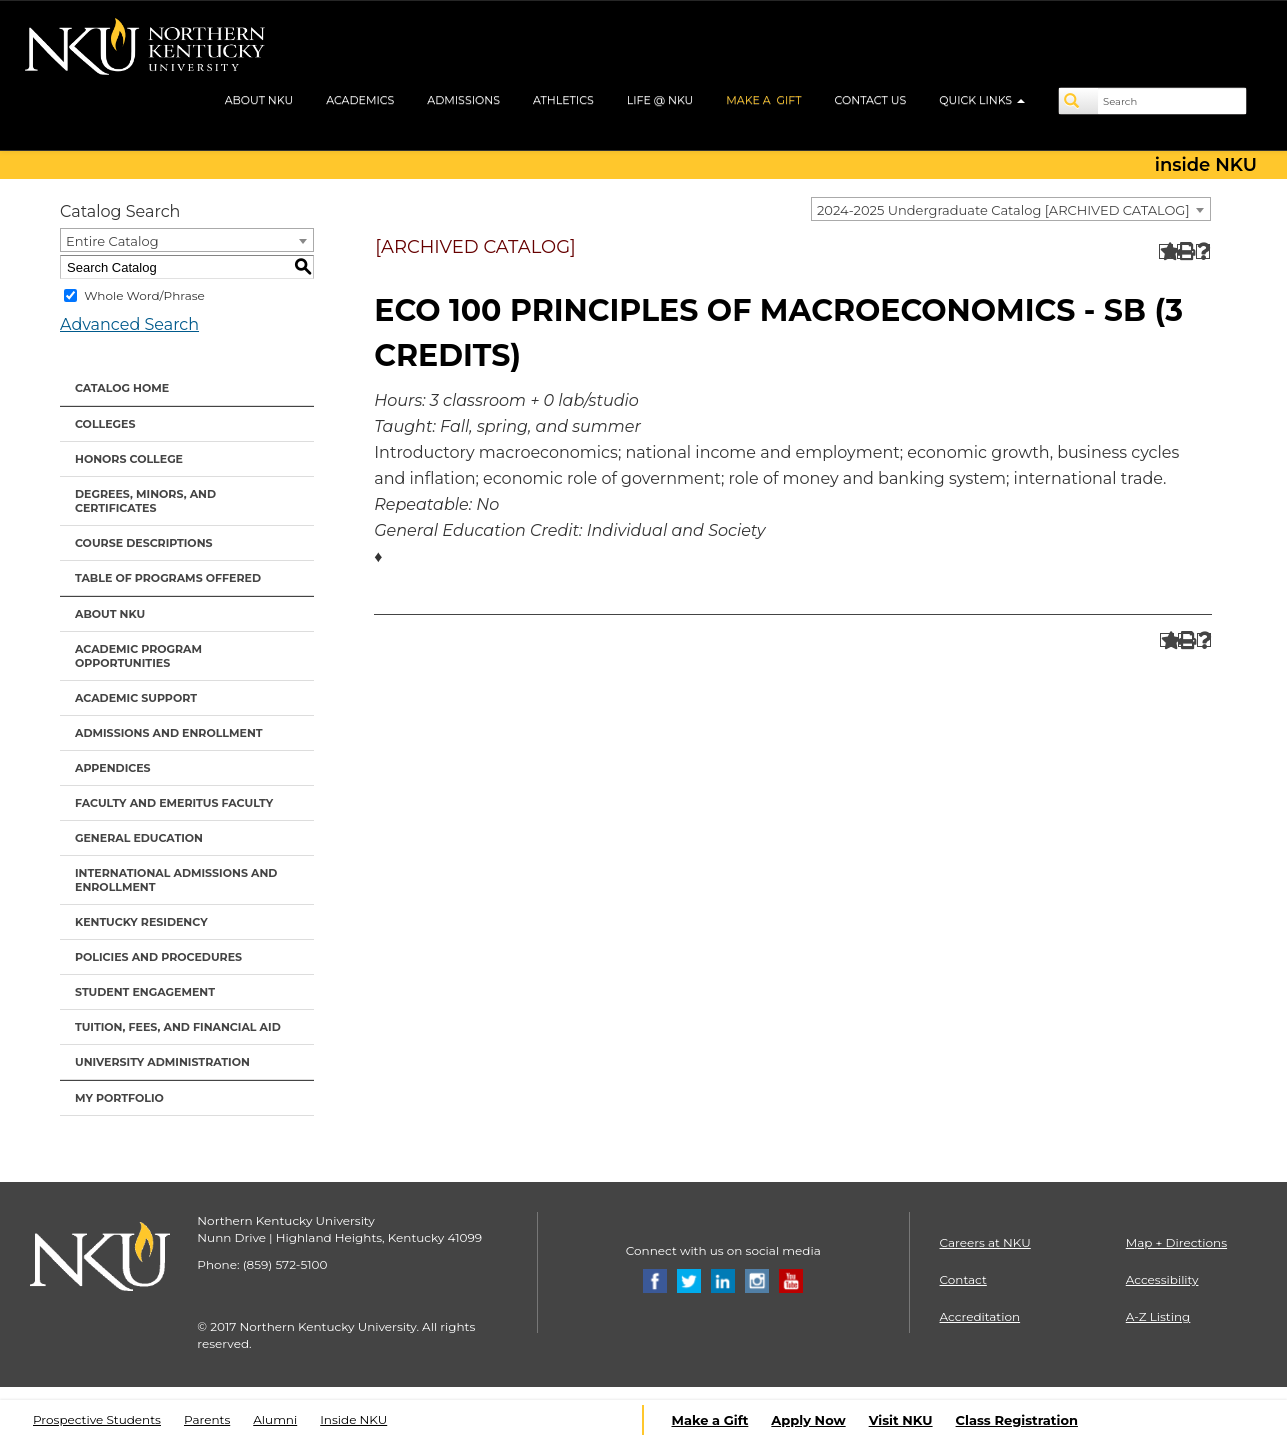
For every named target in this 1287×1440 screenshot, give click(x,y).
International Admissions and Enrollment (176, 880)
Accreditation (980, 1316)
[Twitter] (689, 1279)
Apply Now (808, 1420)
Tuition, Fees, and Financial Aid (178, 1027)
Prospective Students (97, 1419)
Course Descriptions (144, 543)
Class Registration (1017, 1420)
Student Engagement (145, 992)
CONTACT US (871, 100)
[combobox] (1011, 209)
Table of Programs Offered (168, 578)
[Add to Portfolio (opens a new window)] (1166, 251)
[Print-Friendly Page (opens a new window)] (1184, 251)
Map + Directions (1176, 1242)
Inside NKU (353, 1419)
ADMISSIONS (463, 100)
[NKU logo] (145, 50)
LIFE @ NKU (660, 100)
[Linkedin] (723, 1279)
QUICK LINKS (982, 100)
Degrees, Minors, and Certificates (145, 501)
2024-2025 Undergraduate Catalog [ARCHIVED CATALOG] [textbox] (1003, 210)
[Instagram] (757, 1279)
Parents (207, 1419)
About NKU (110, 614)
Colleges (105, 424)
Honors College (129, 459)
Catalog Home (122, 388)
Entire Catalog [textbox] (112, 241)
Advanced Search (129, 324)
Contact (963, 1279)
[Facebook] (655, 1279)
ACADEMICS (360, 100)
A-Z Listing (1158, 1316)
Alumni (275, 1419)
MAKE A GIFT (763, 100)
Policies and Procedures (158, 957)
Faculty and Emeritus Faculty (174, 803)
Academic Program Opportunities (138, 656)
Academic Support (136, 698)
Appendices (113, 768)
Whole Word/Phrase (144, 295)
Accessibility (1162, 1279)
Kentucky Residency (141, 922)
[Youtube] (791, 1279)
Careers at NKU (985, 1242)
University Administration (162, 1062)
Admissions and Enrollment (169, 733)
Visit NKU (901, 1420)
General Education (139, 838)
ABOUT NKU (259, 100)
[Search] (1079, 101)
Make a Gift (710, 1420)
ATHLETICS (563, 100)
